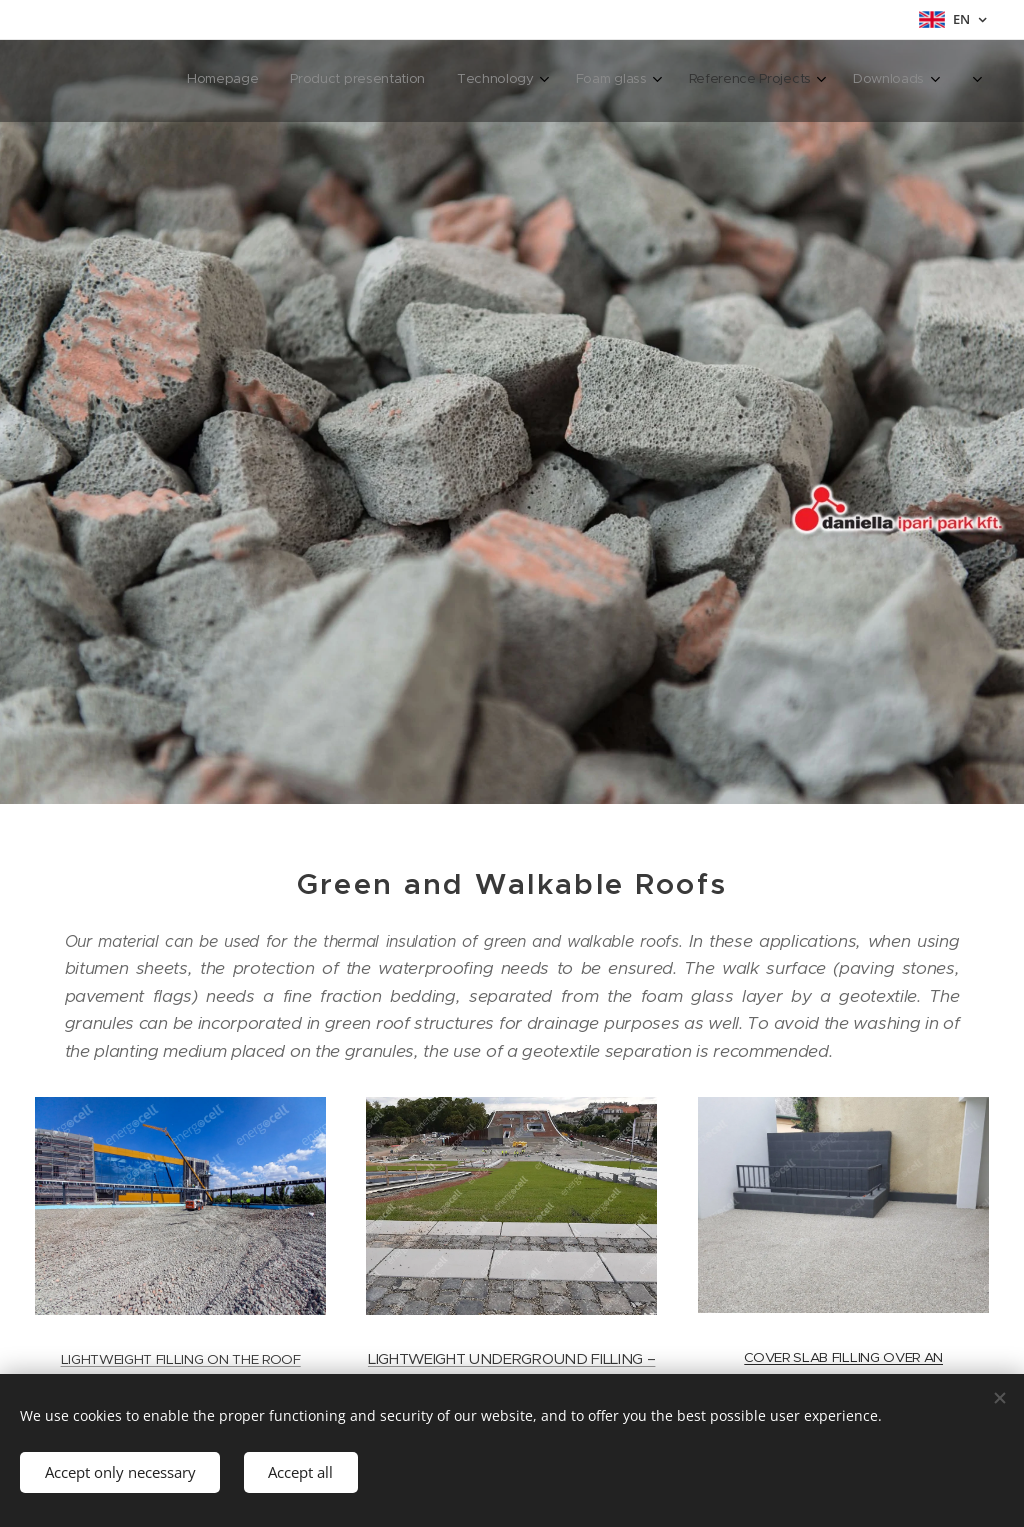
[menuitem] (739, 81)
